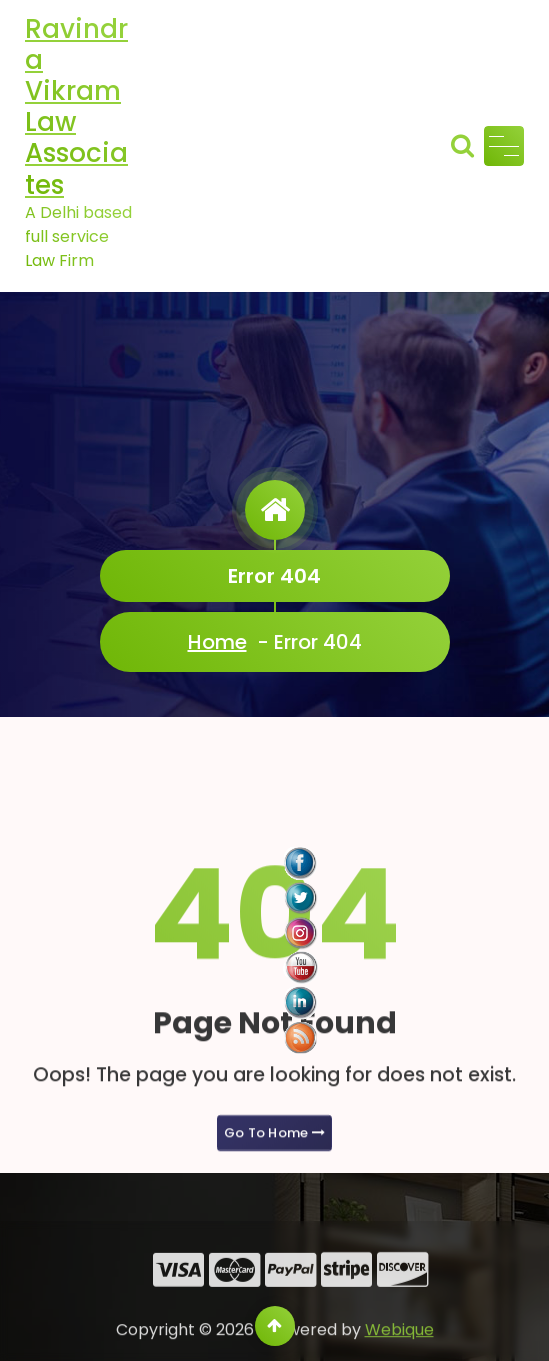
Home (217, 642)
